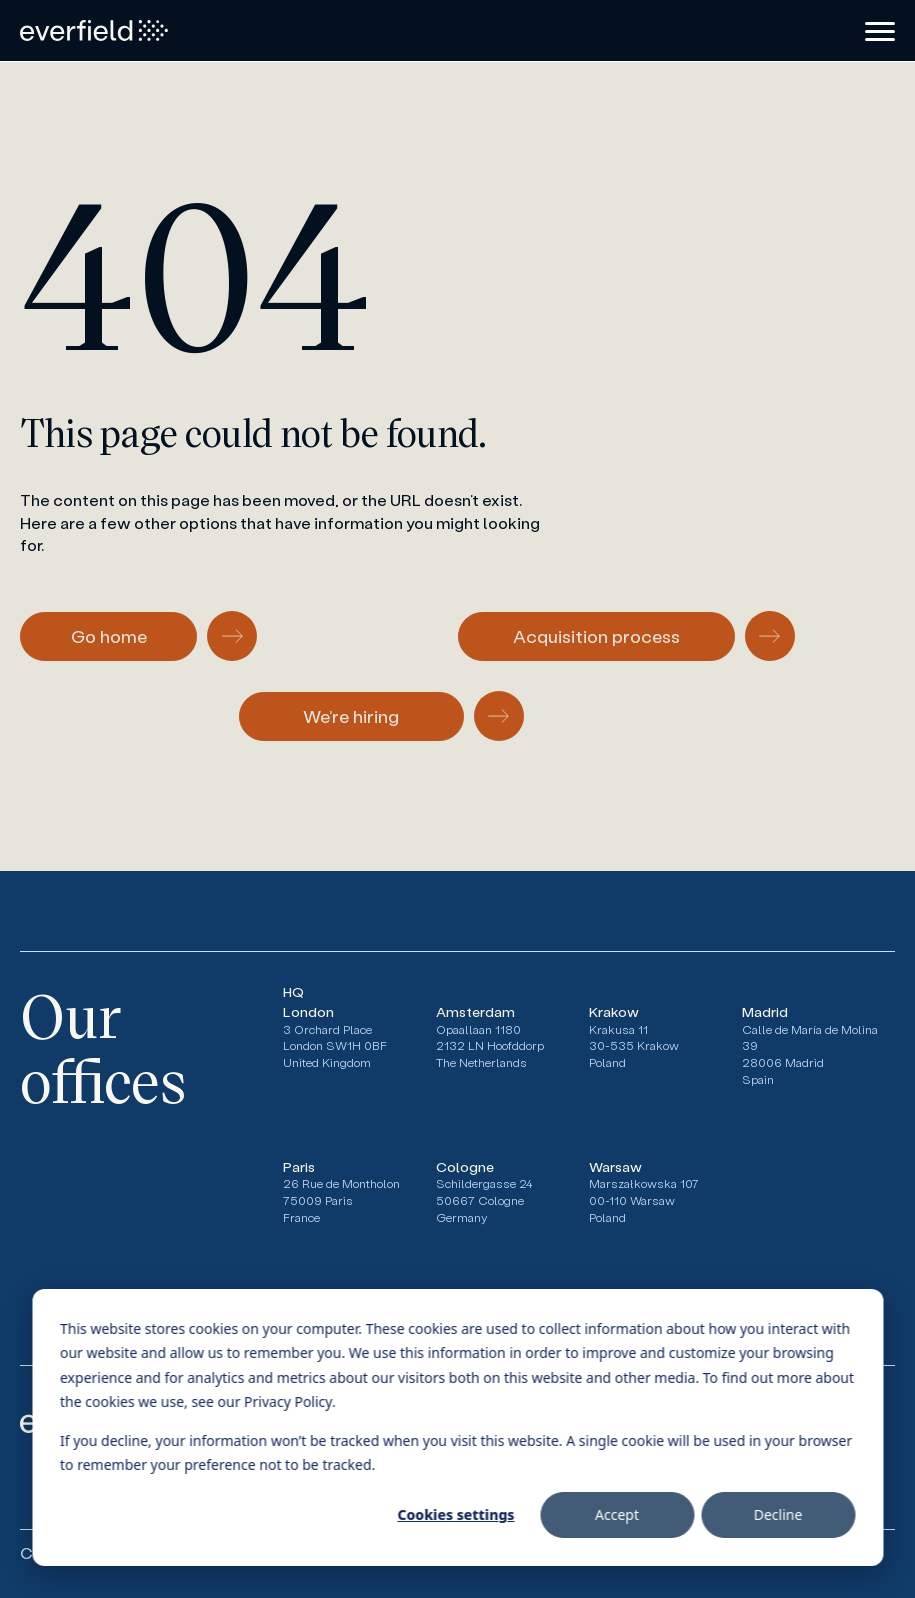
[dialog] (457, 1427)
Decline (778, 1514)
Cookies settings (456, 1514)
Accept (617, 1514)
